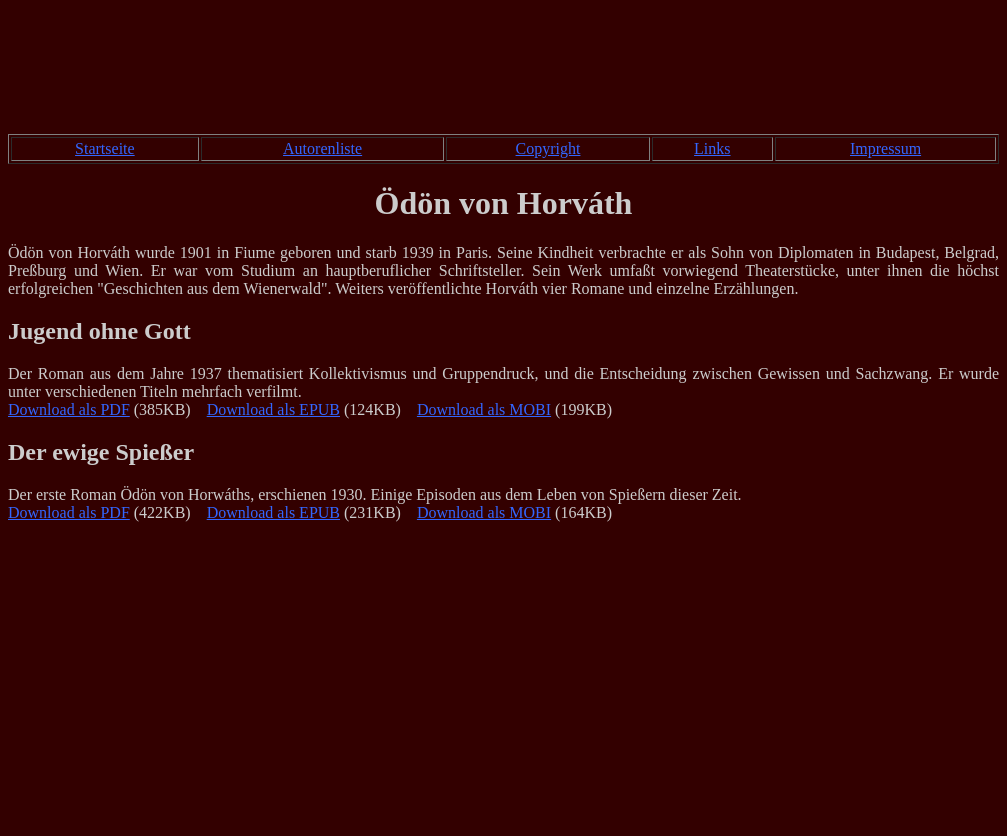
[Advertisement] (504, 71)
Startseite (105, 148)
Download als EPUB (273, 409)
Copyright (548, 148)
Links (712, 148)
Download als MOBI (484, 409)
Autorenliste (322, 148)
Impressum (885, 148)
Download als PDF (69, 409)
